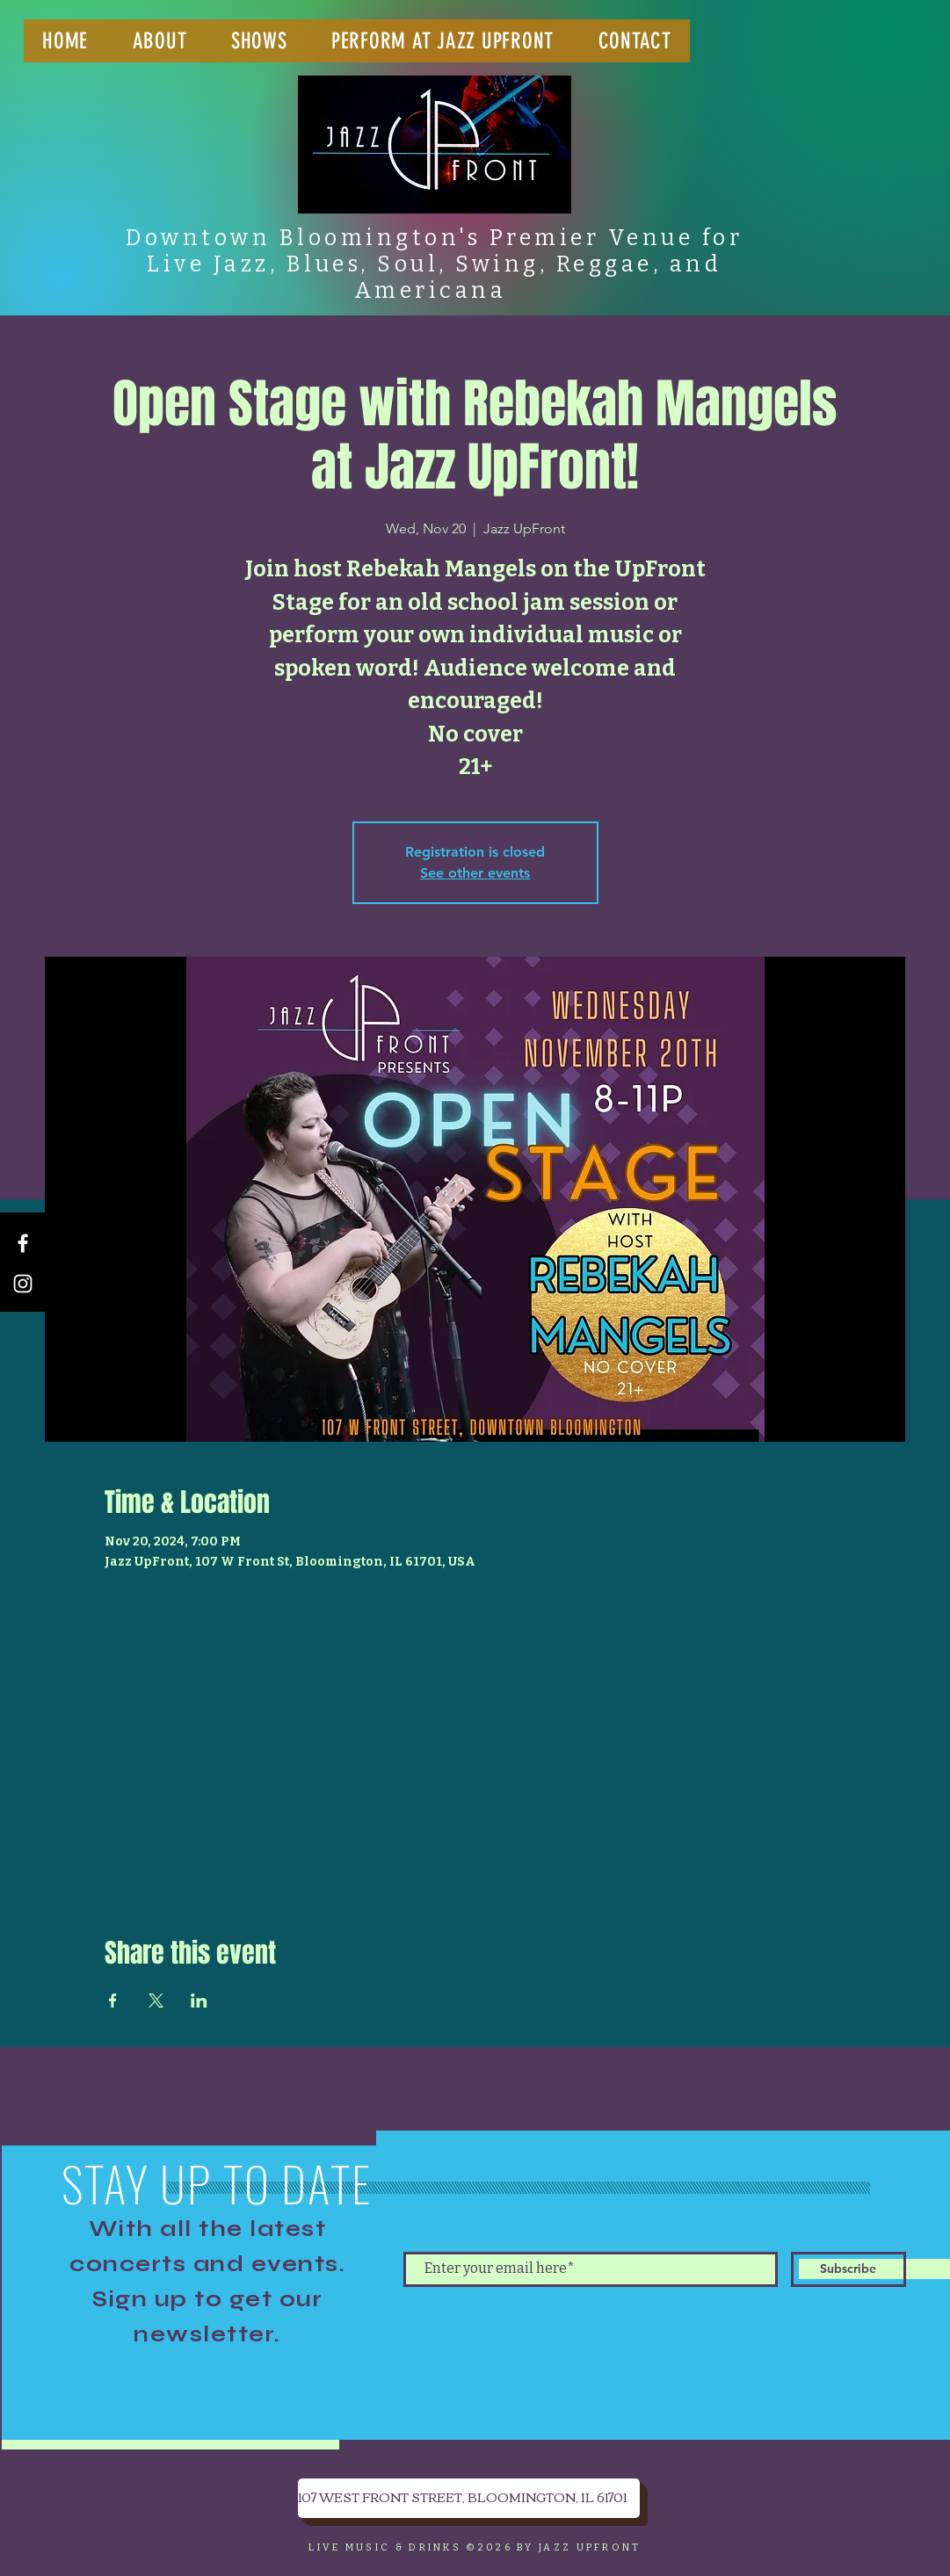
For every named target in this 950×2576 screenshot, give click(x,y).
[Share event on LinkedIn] (199, 2001)
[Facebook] (23, 1243)
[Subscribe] (848, 2269)
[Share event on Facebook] (113, 2001)
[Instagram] (23, 1283)
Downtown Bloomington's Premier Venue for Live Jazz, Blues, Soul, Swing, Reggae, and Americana (434, 264)
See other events (475, 873)
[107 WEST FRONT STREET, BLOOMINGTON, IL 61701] (469, 2498)
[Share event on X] (156, 2001)
